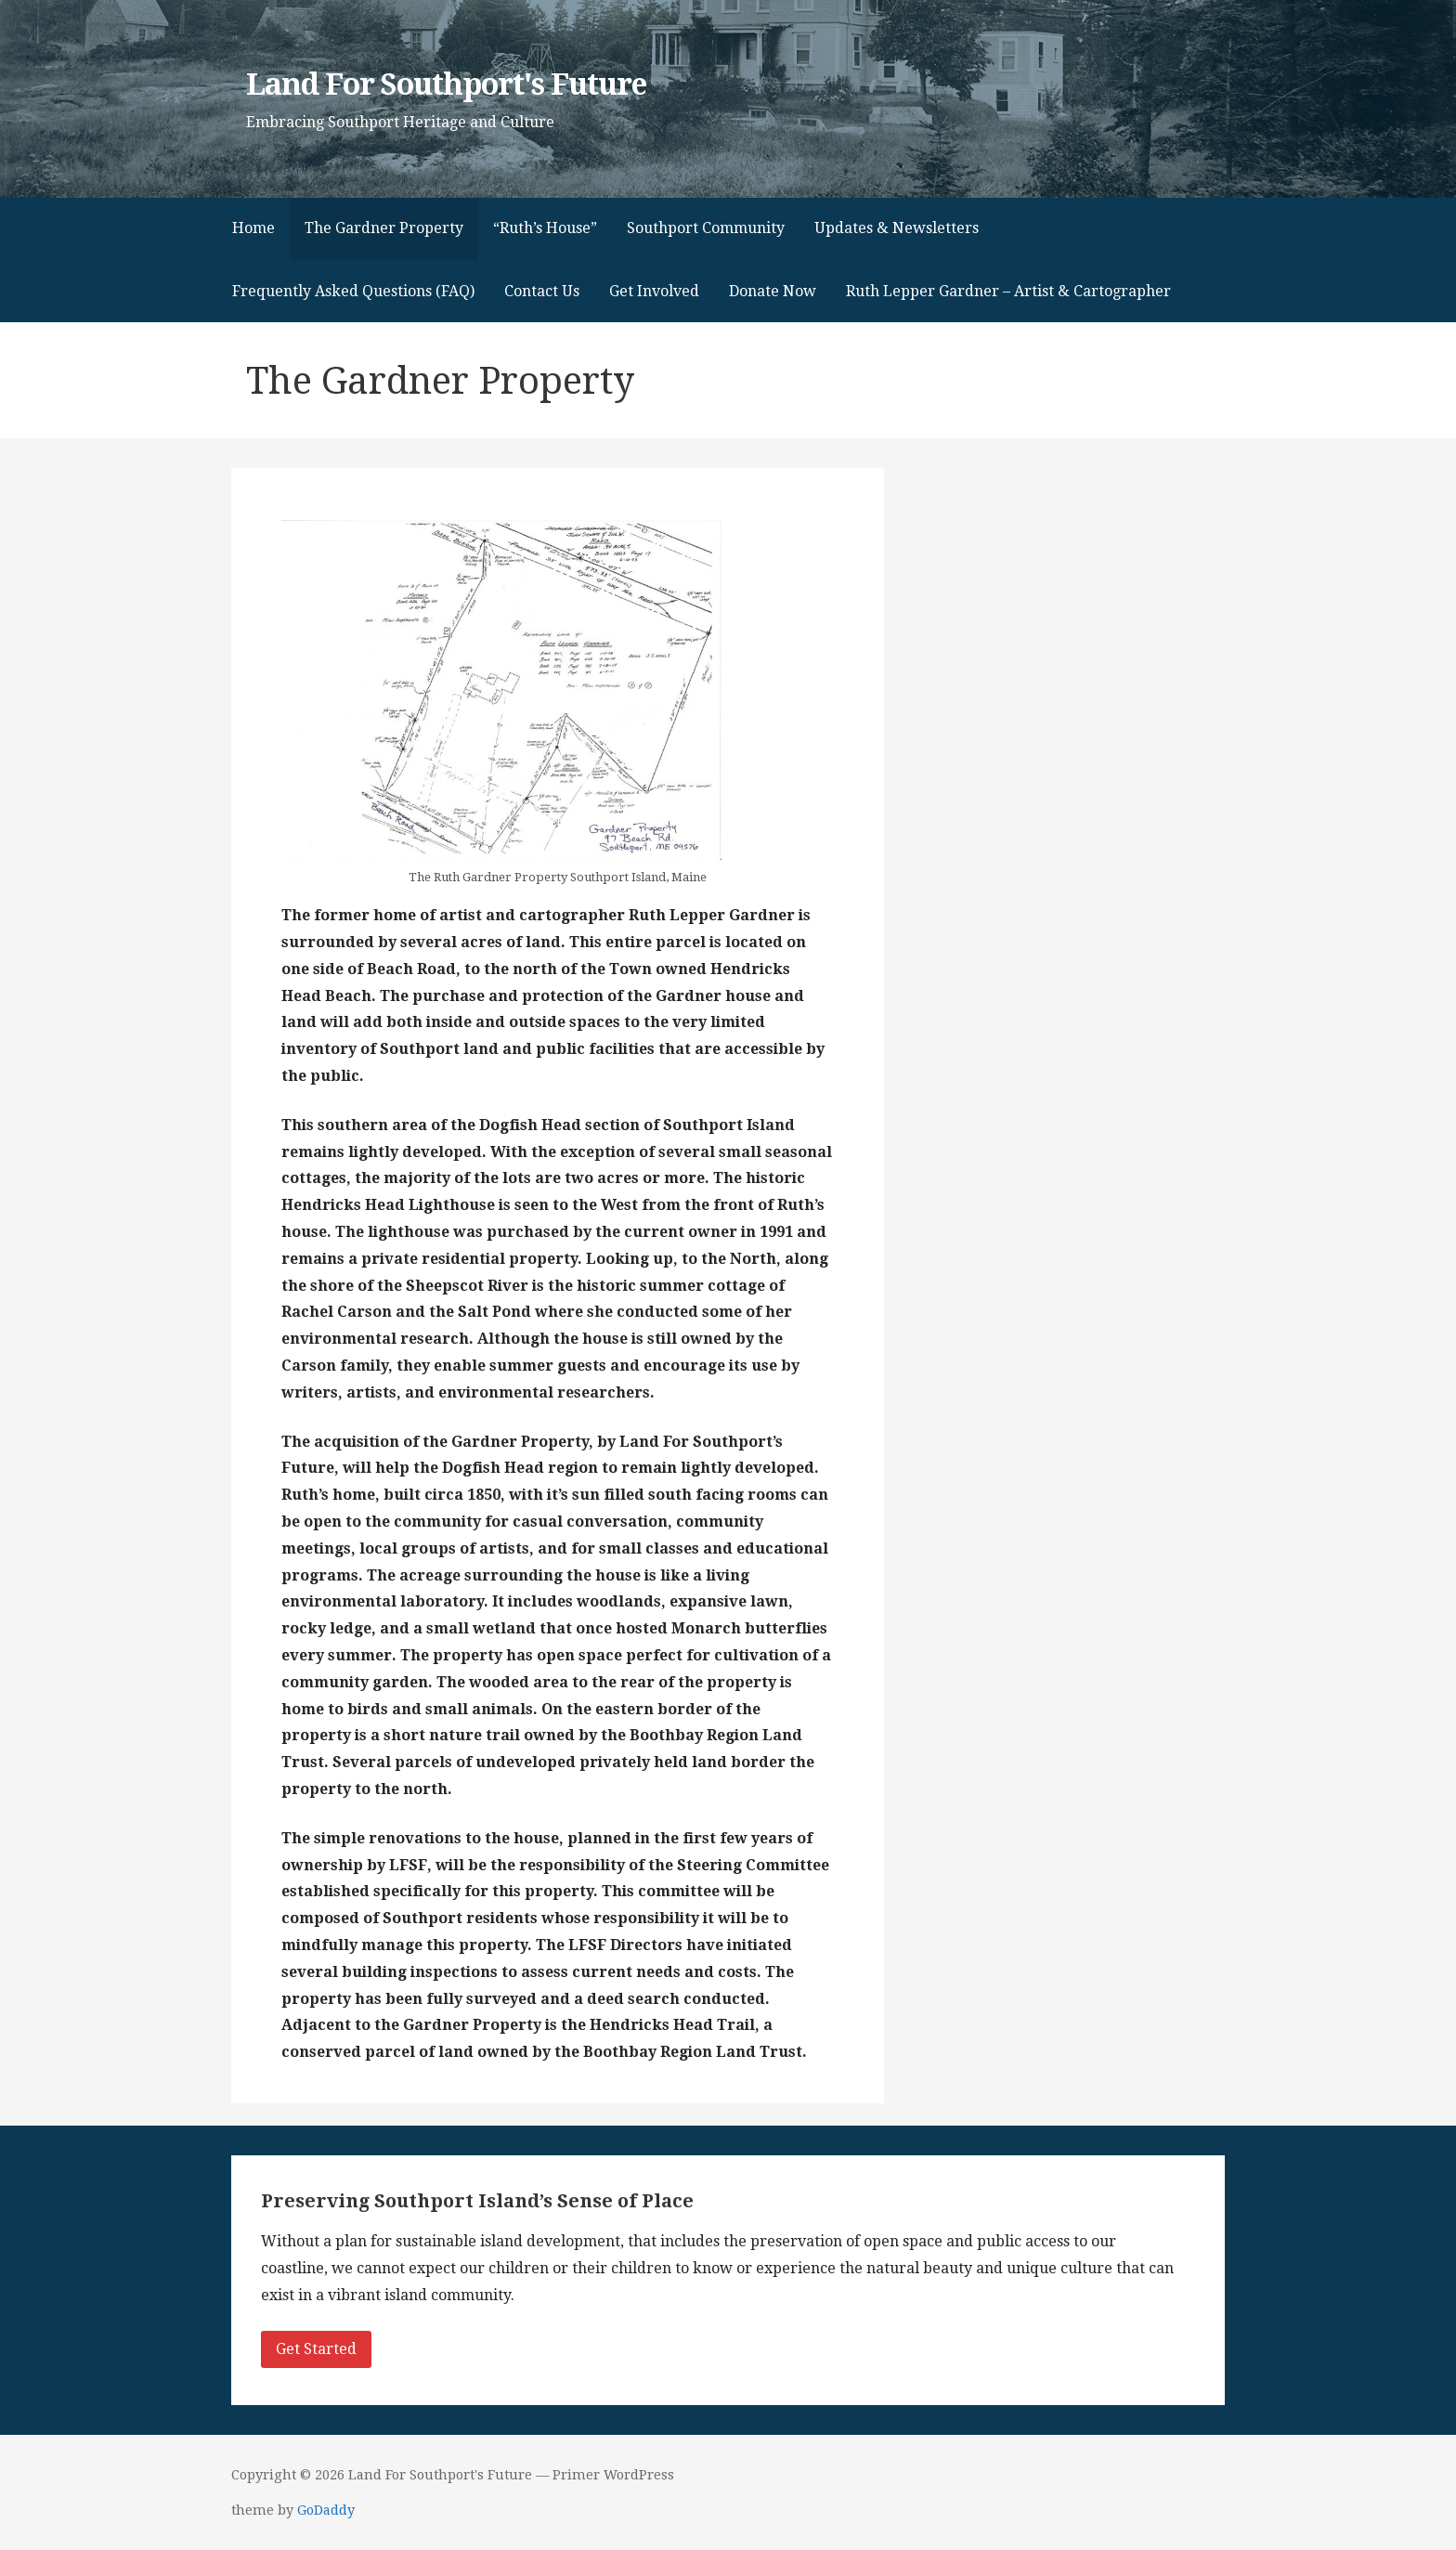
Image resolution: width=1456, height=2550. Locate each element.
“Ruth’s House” (545, 228)
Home (253, 228)
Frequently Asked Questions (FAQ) (353, 291)
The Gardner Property (384, 228)
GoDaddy (326, 2510)
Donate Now (772, 291)
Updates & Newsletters (896, 228)
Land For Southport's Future (446, 84)
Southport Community (706, 228)
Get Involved (654, 291)
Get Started (316, 2349)
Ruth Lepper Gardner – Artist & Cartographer (1008, 291)
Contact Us (541, 291)
